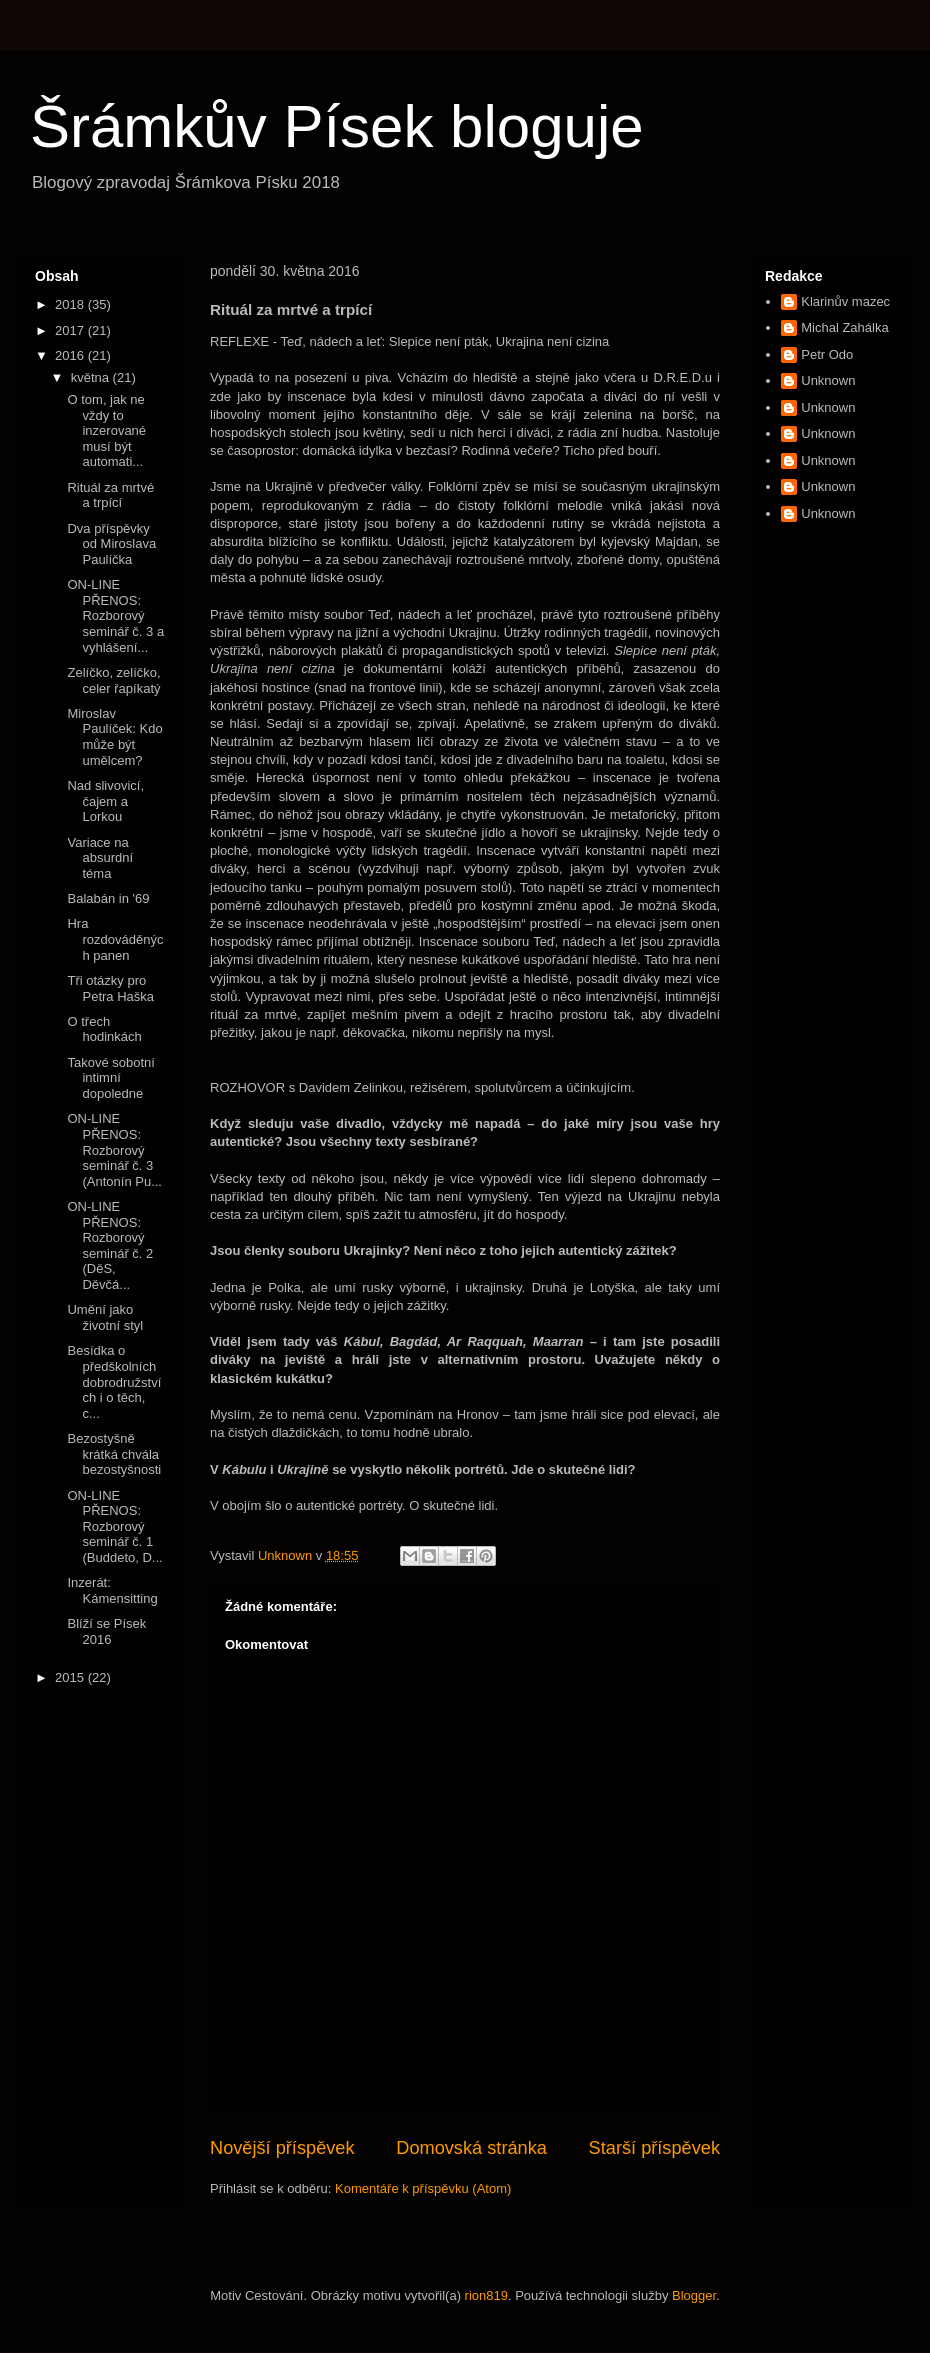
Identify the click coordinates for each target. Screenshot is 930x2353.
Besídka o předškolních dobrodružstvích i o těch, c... (114, 1381)
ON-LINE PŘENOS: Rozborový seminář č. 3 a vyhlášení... (115, 615)
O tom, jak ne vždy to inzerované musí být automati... (106, 430)
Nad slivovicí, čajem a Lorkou (105, 801)
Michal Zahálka (844, 327)
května (92, 377)
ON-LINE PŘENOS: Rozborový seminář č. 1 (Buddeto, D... (114, 1526)
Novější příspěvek (282, 2148)
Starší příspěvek (654, 2148)
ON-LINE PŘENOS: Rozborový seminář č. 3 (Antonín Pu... (114, 1149)
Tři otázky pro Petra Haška (110, 988)
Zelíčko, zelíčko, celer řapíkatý (113, 680)
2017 (71, 330)
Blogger (694, 2295)
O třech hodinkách (104, 1029)
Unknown (828, 380)
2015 (71, 1677)
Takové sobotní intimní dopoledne (110, 1078)
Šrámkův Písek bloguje (337, 126)
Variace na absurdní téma (100, 858)
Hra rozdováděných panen (115, 939)
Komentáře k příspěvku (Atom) (423, 2188)
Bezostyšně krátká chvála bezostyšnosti (114, 1454)
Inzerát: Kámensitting (112, 1590)
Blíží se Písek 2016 (106, 1631)
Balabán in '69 (108, 898)
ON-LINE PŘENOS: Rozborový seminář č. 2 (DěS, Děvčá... (110, 1245)
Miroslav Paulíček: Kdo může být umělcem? (114, 737)
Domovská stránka (471, 2148)
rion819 (486, 2295)
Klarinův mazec (845, 301)
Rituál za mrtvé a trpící (110, 495)
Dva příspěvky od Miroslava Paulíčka (111, 544)
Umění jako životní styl (105, 1317)
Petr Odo (827, 354)
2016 (71, 355)
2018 (71, 304)
